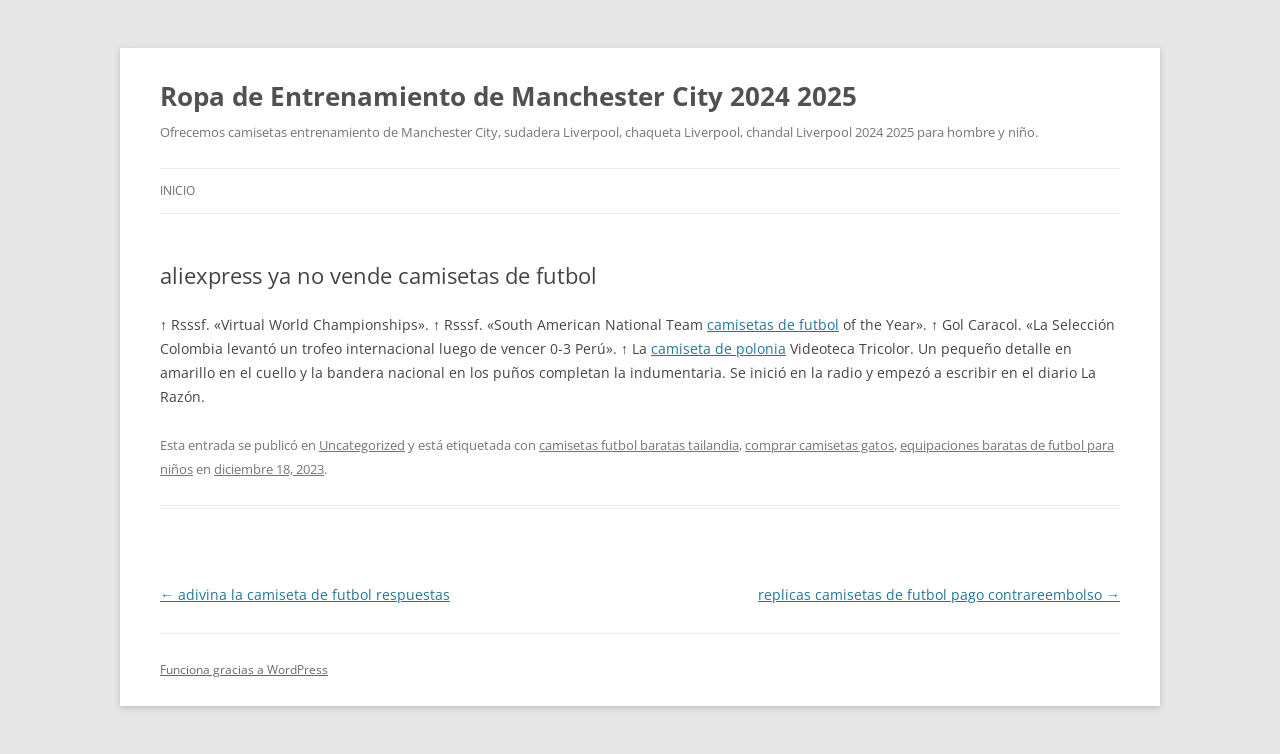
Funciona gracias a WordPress (244, 669)
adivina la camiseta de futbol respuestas (305, 594)
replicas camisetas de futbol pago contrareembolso (939, 594)
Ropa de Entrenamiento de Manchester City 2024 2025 (508, 96)
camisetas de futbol (773, 324)
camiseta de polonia (718, 348)
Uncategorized (362, 445)
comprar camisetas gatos (819, 445)
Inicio (177, 190)
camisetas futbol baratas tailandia (639, 445)
